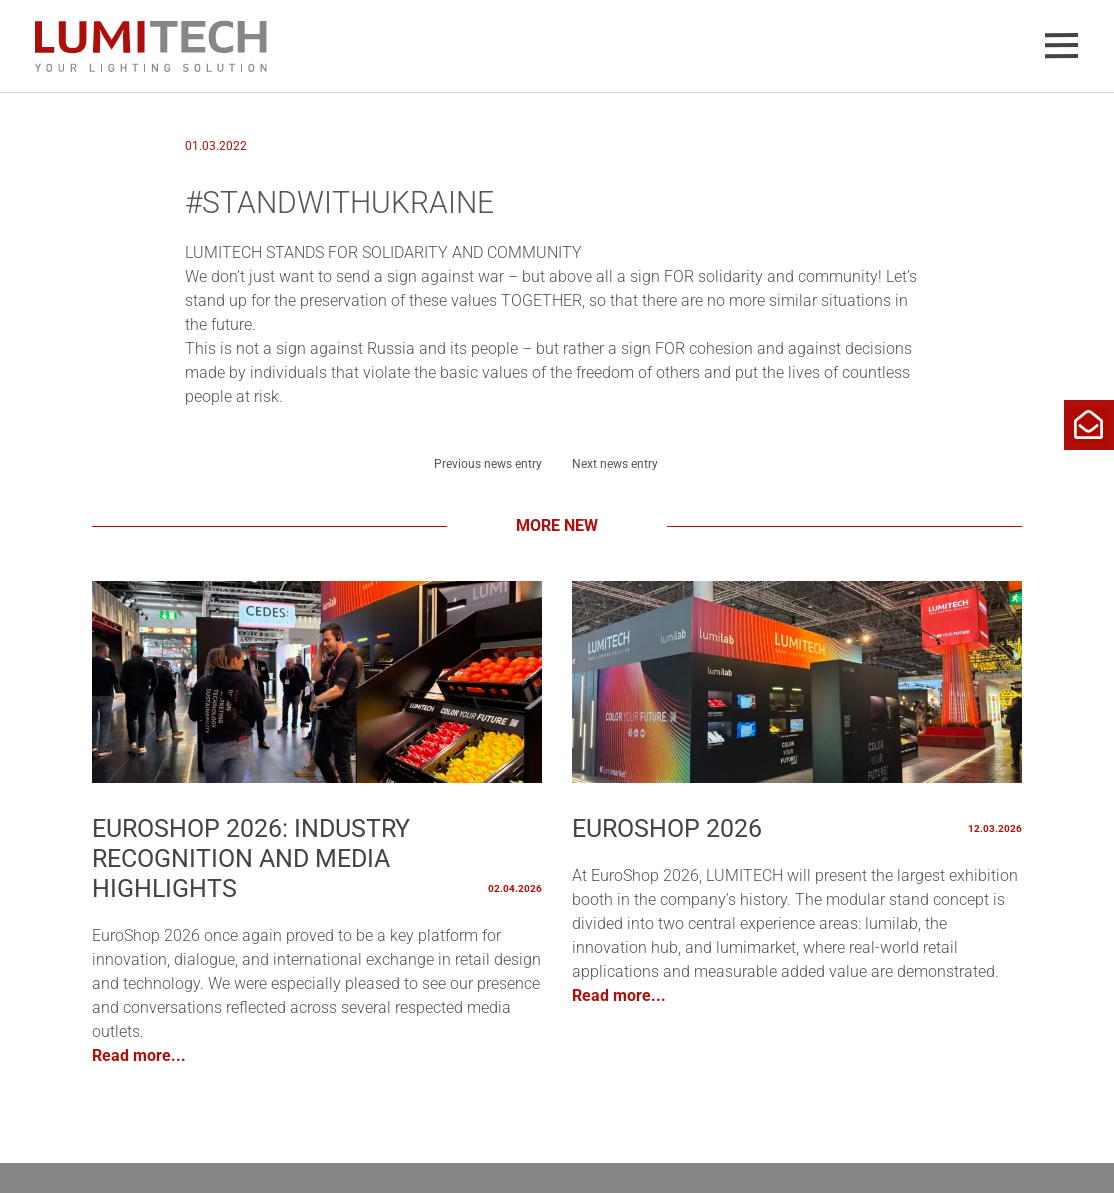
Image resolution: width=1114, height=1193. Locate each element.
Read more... (139, 1055)
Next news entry (615, 464)
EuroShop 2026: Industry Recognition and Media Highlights (251, 858)
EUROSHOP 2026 (667, 828)
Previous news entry (488, 464)
